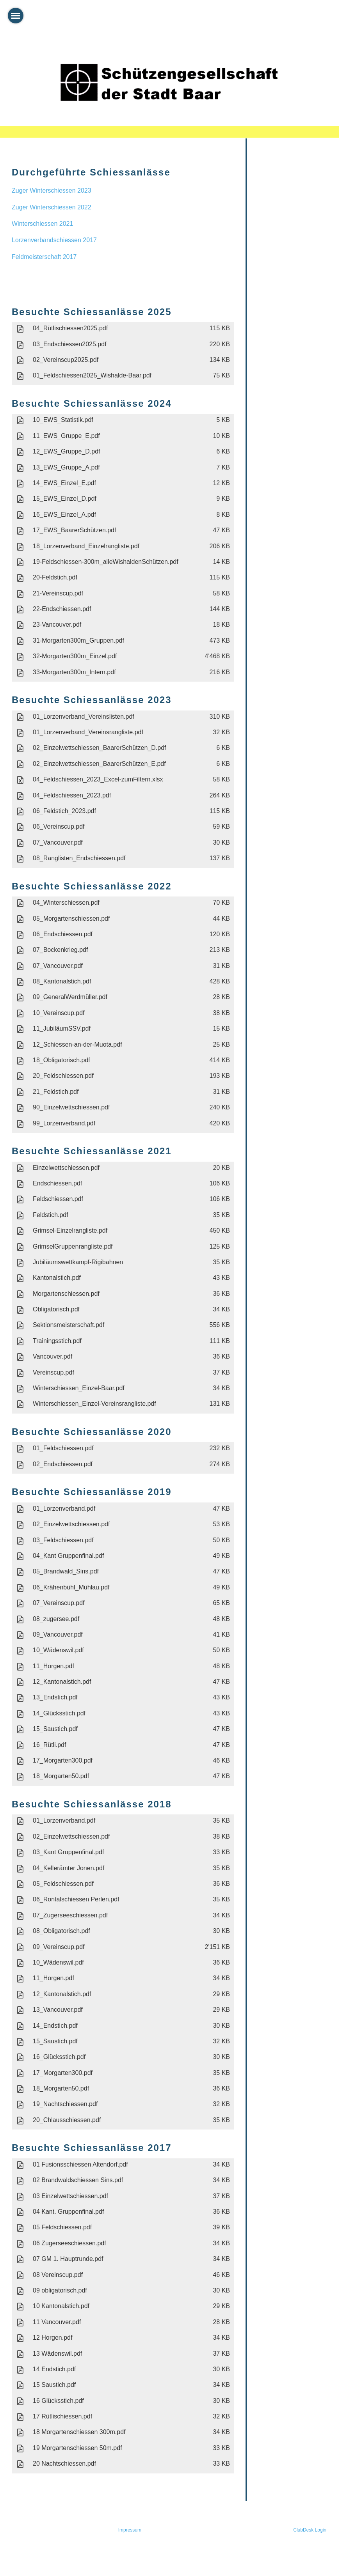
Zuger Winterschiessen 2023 (51, 190)
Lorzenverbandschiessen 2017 (54, 240)
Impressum (129, 2530)
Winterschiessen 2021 (42, 223)
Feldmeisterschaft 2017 (44, 256)
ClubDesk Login (309, 2530)
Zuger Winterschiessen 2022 (51, 207)
